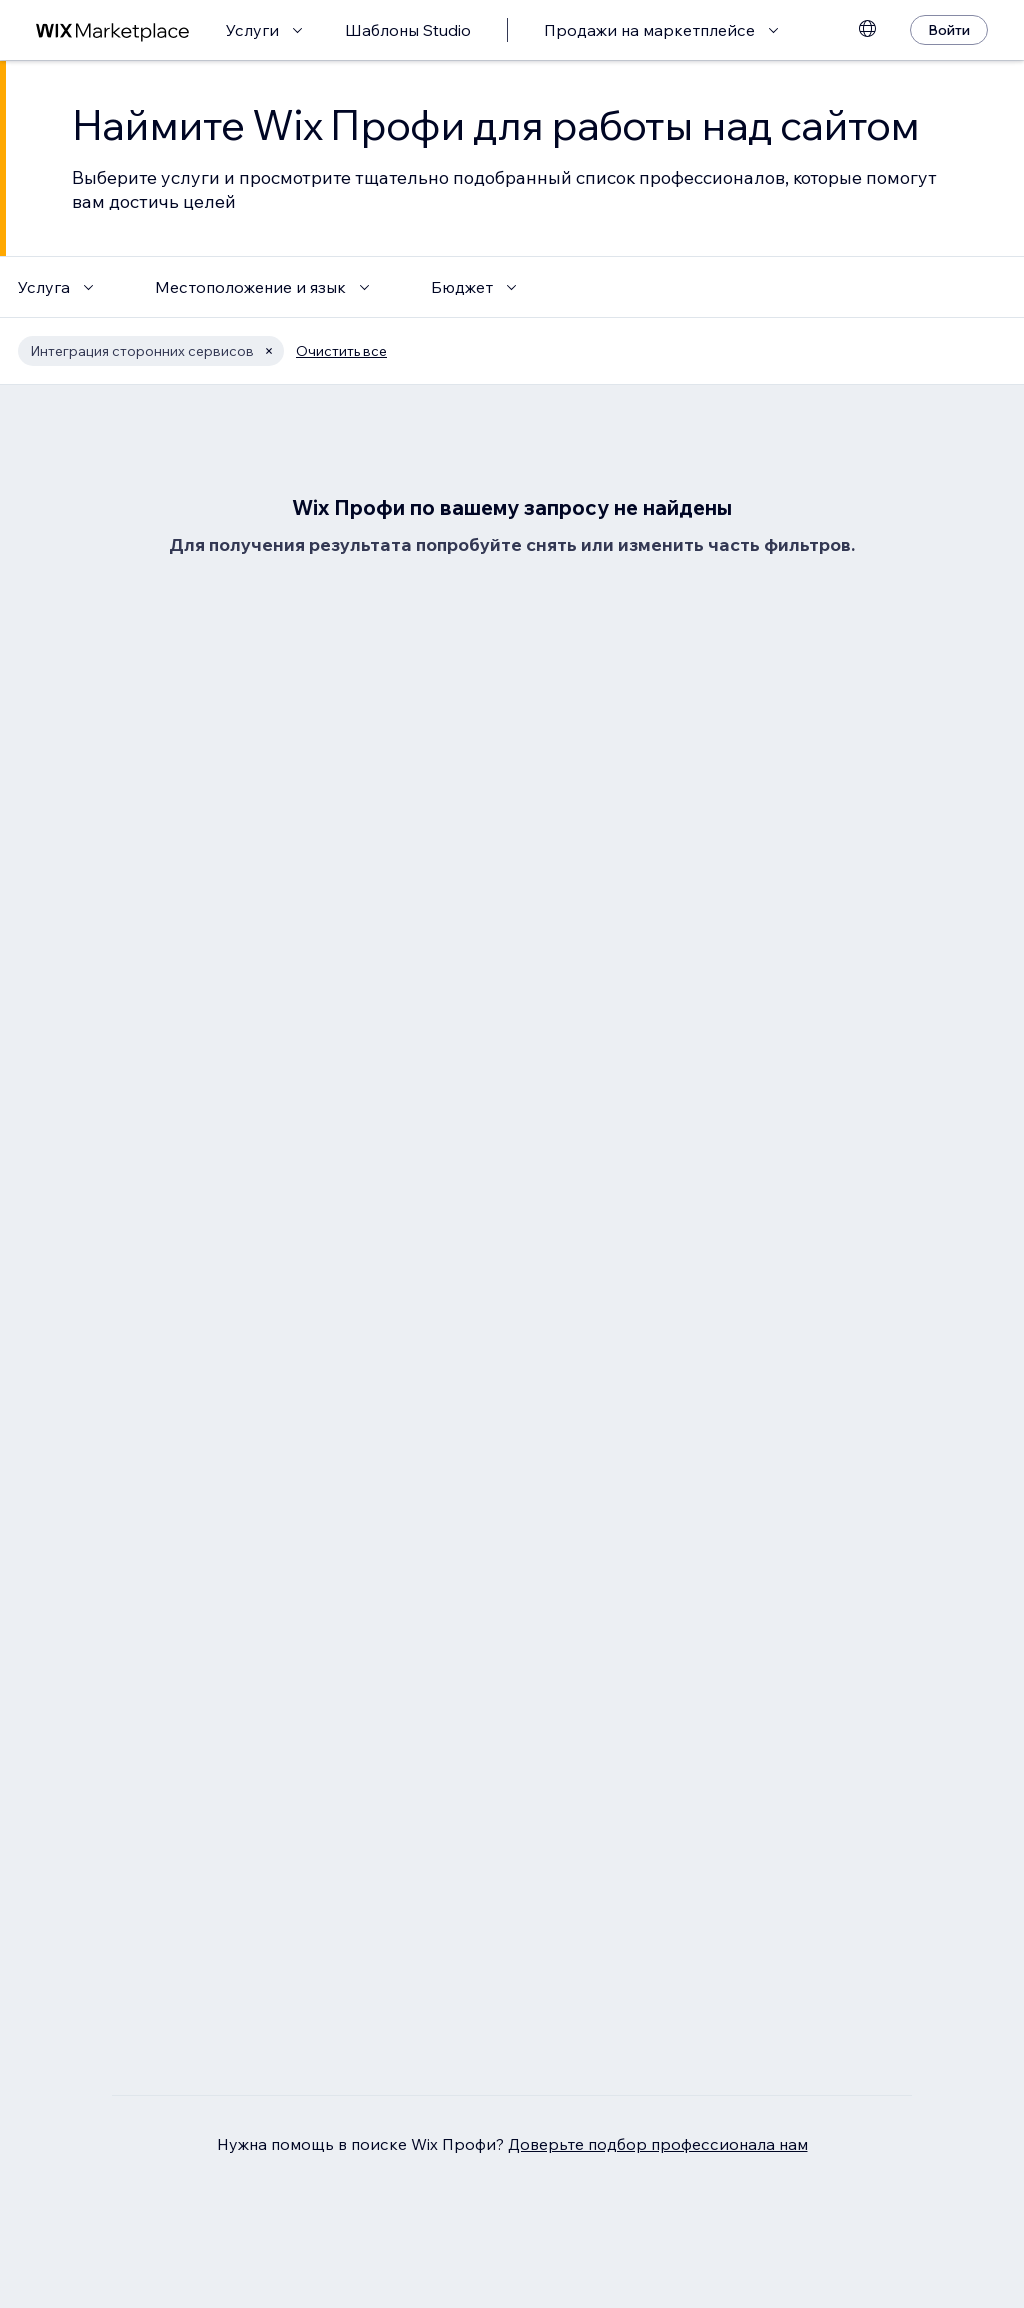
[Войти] (949, 30)
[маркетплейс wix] (113, 30)
